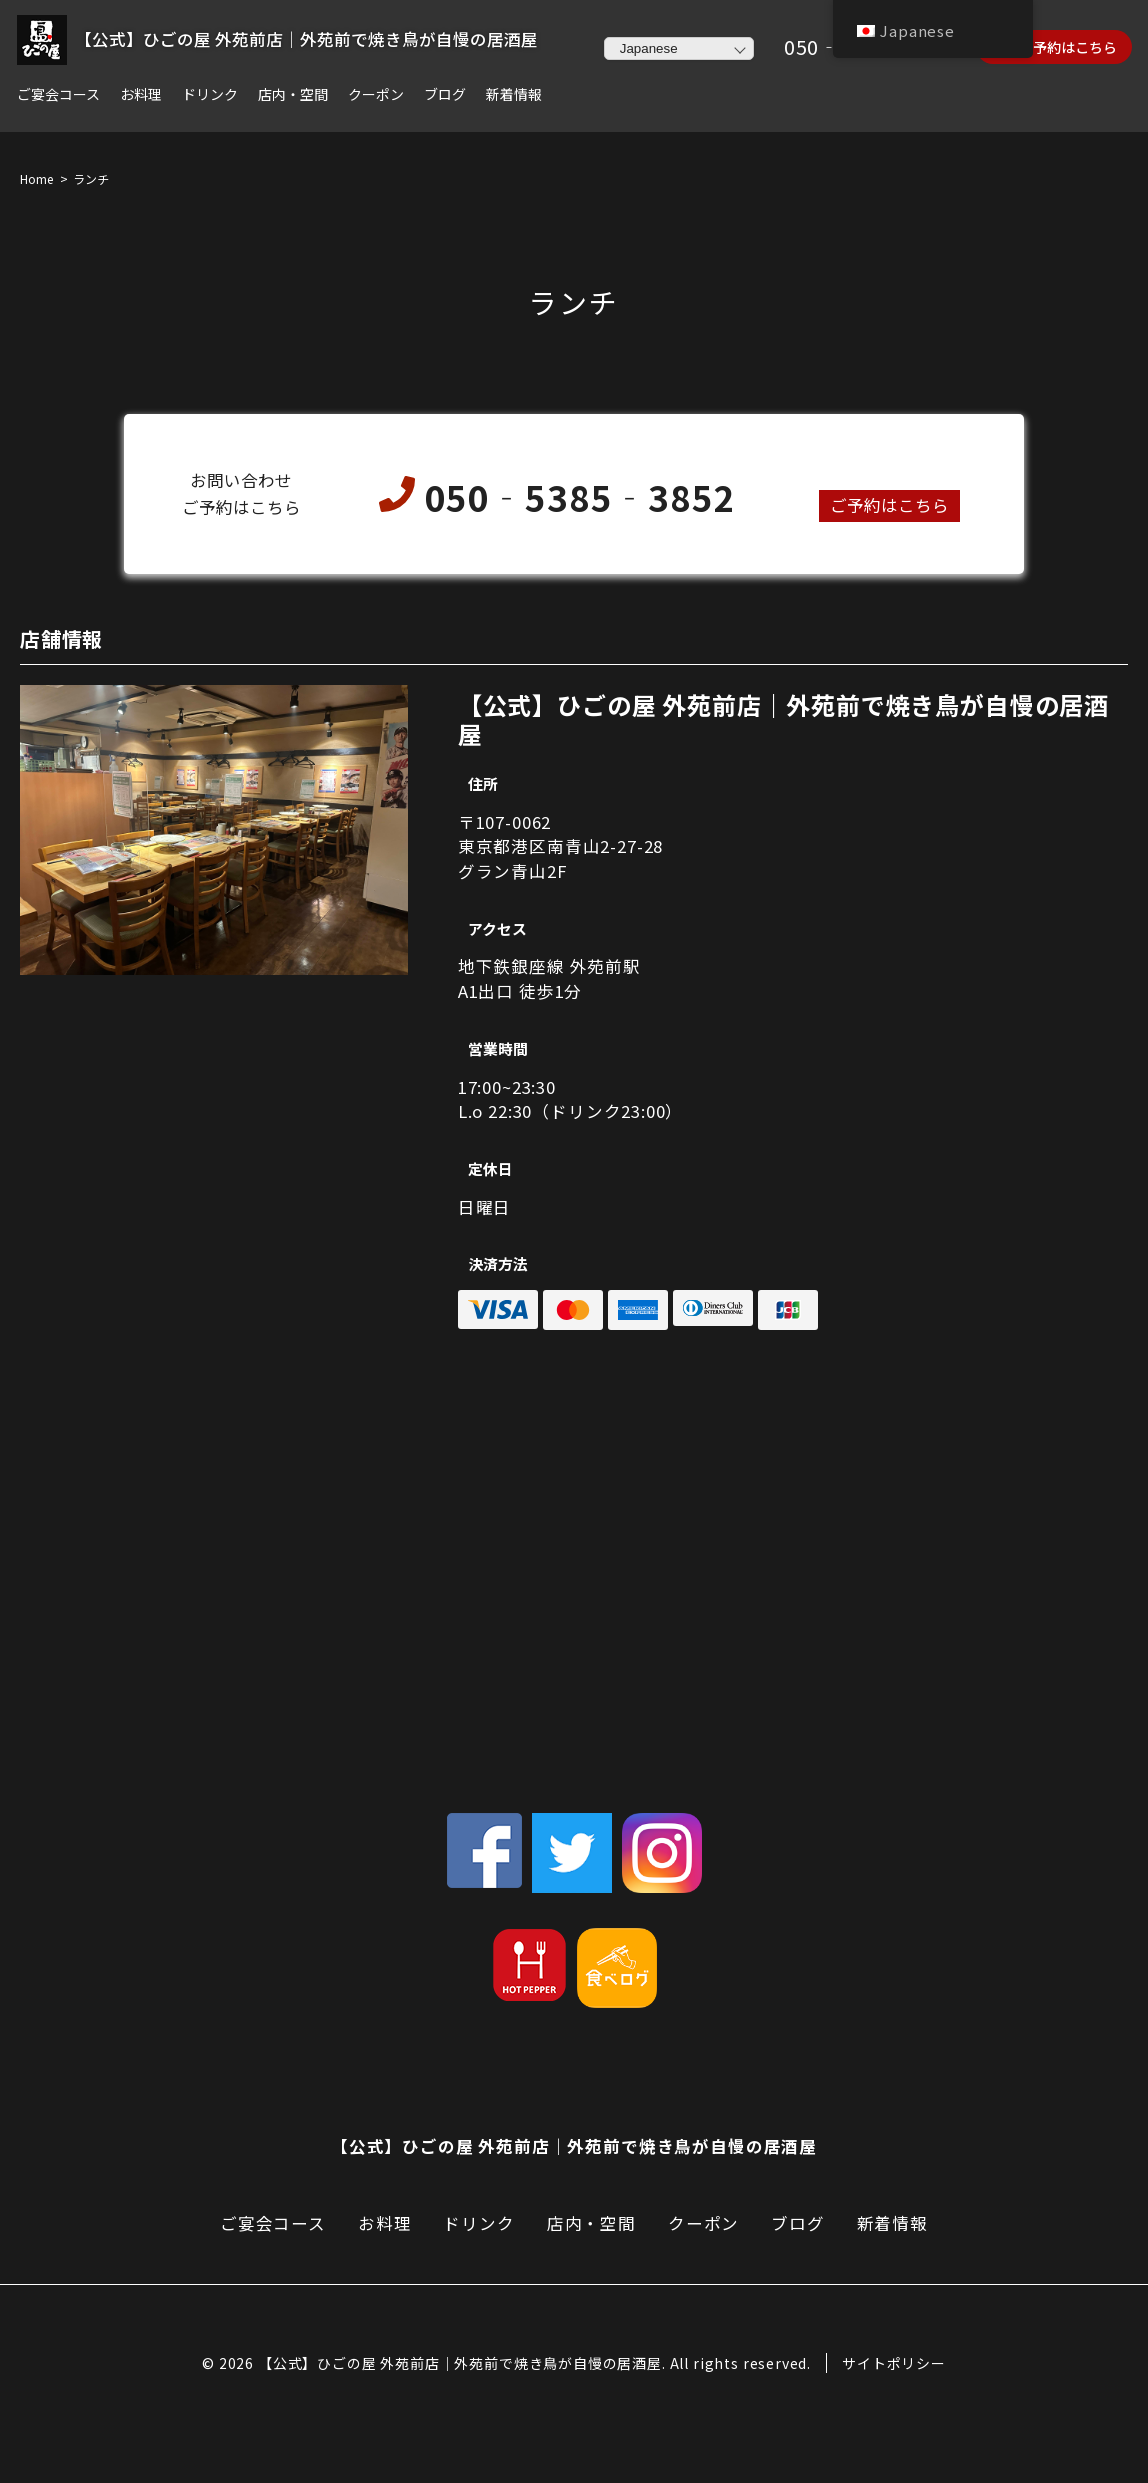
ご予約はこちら (889, 506)
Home (36, 179)
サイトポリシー (894, 2364)
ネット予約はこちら (1054, 47)
